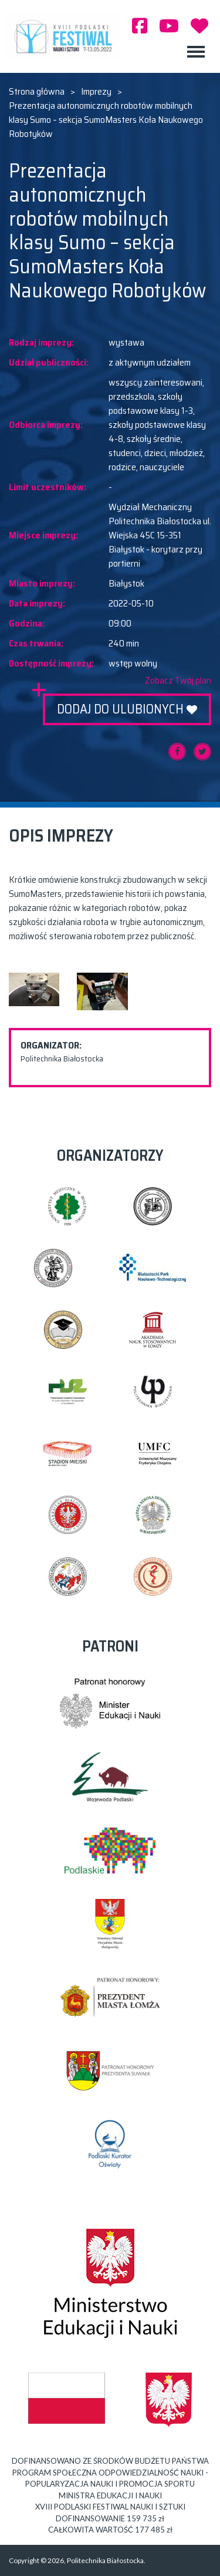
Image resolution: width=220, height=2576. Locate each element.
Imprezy (96, 92)
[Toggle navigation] (196, 51)
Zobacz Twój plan (178, 681)
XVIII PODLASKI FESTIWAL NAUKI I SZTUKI (66, 36)
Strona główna (37, 92)
